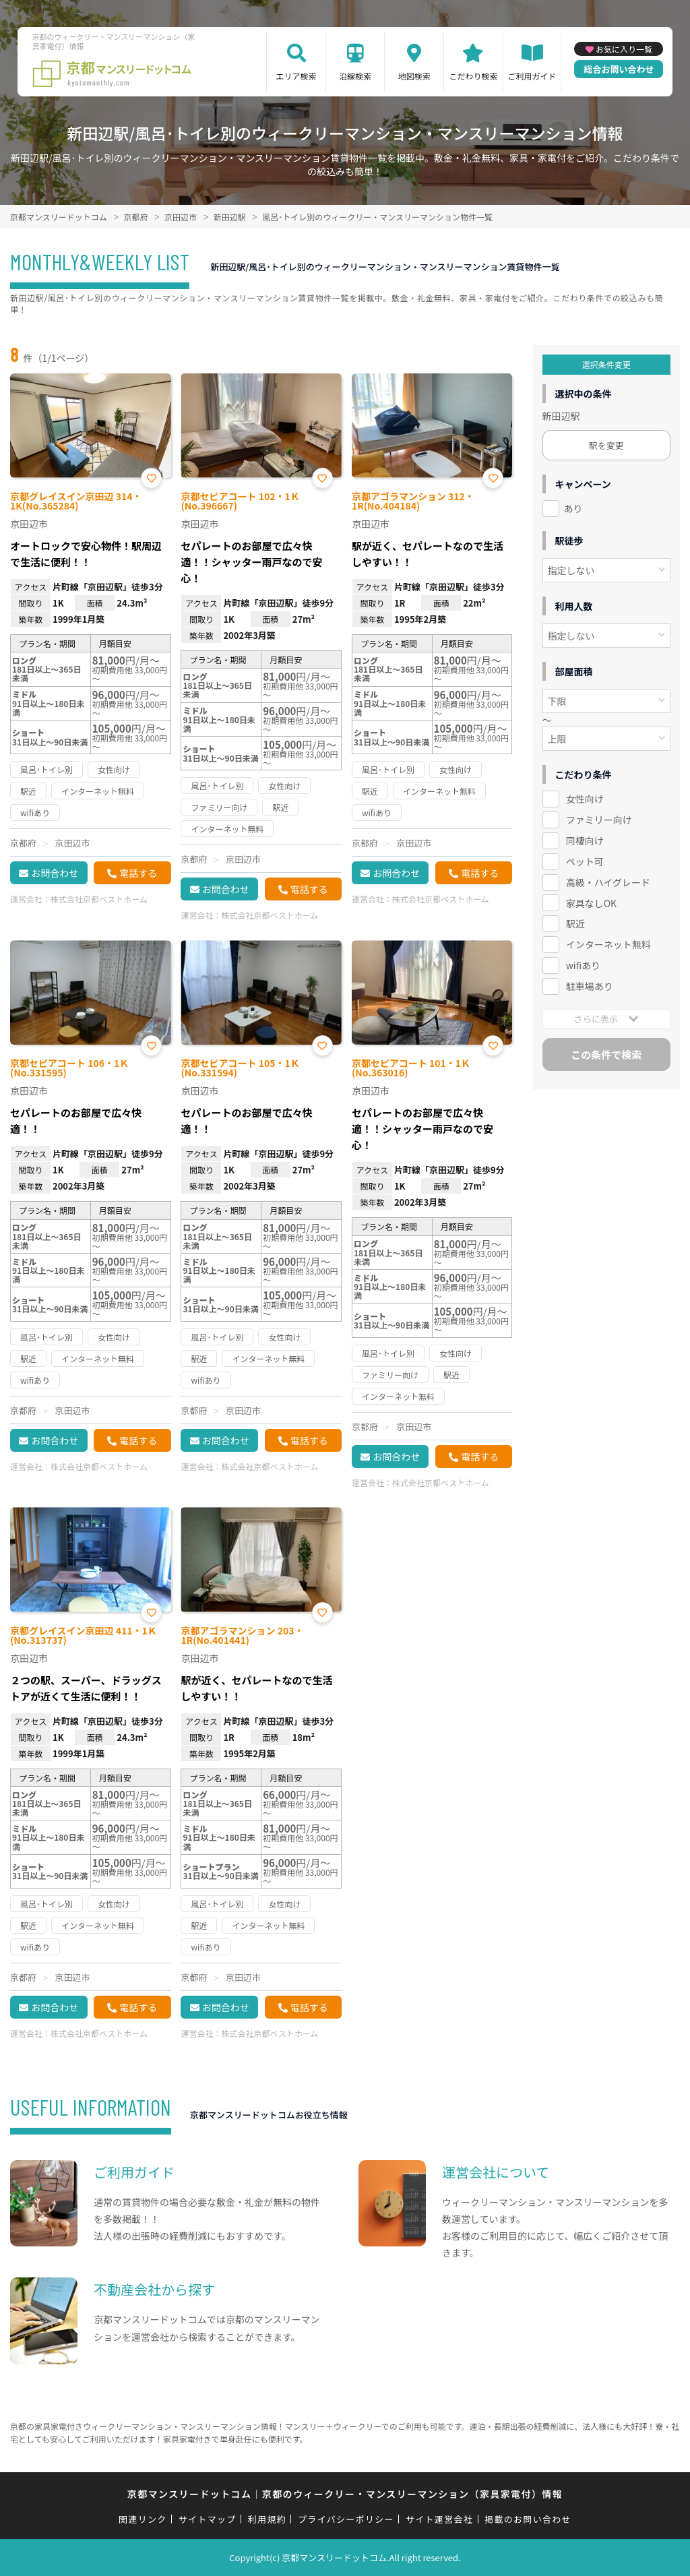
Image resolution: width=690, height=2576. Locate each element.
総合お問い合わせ (619, 69)
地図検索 (414, 76)
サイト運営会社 (439, 2519)
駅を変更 (606, 445)
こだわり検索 (473, 76)
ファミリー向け (599, 819)
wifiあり (583, 965)
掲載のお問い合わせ (527, 2519)
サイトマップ (208, 2519)
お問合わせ (54, 873)
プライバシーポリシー (346, 2519)
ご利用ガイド (532, 76)
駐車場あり (589, 986)
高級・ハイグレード (608, 882)
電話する (138, 873)
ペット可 (585, 861)
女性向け (585, 798)
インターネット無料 (608, 944)
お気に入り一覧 (624, 49)
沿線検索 (355, 76)
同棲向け (585, 840)
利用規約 (267, 2519)
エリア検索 (296, 76)
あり (573, 508)
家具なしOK (591, 903)
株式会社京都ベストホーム (99, 898)
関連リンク (143, 2519)
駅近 (575, 923)
